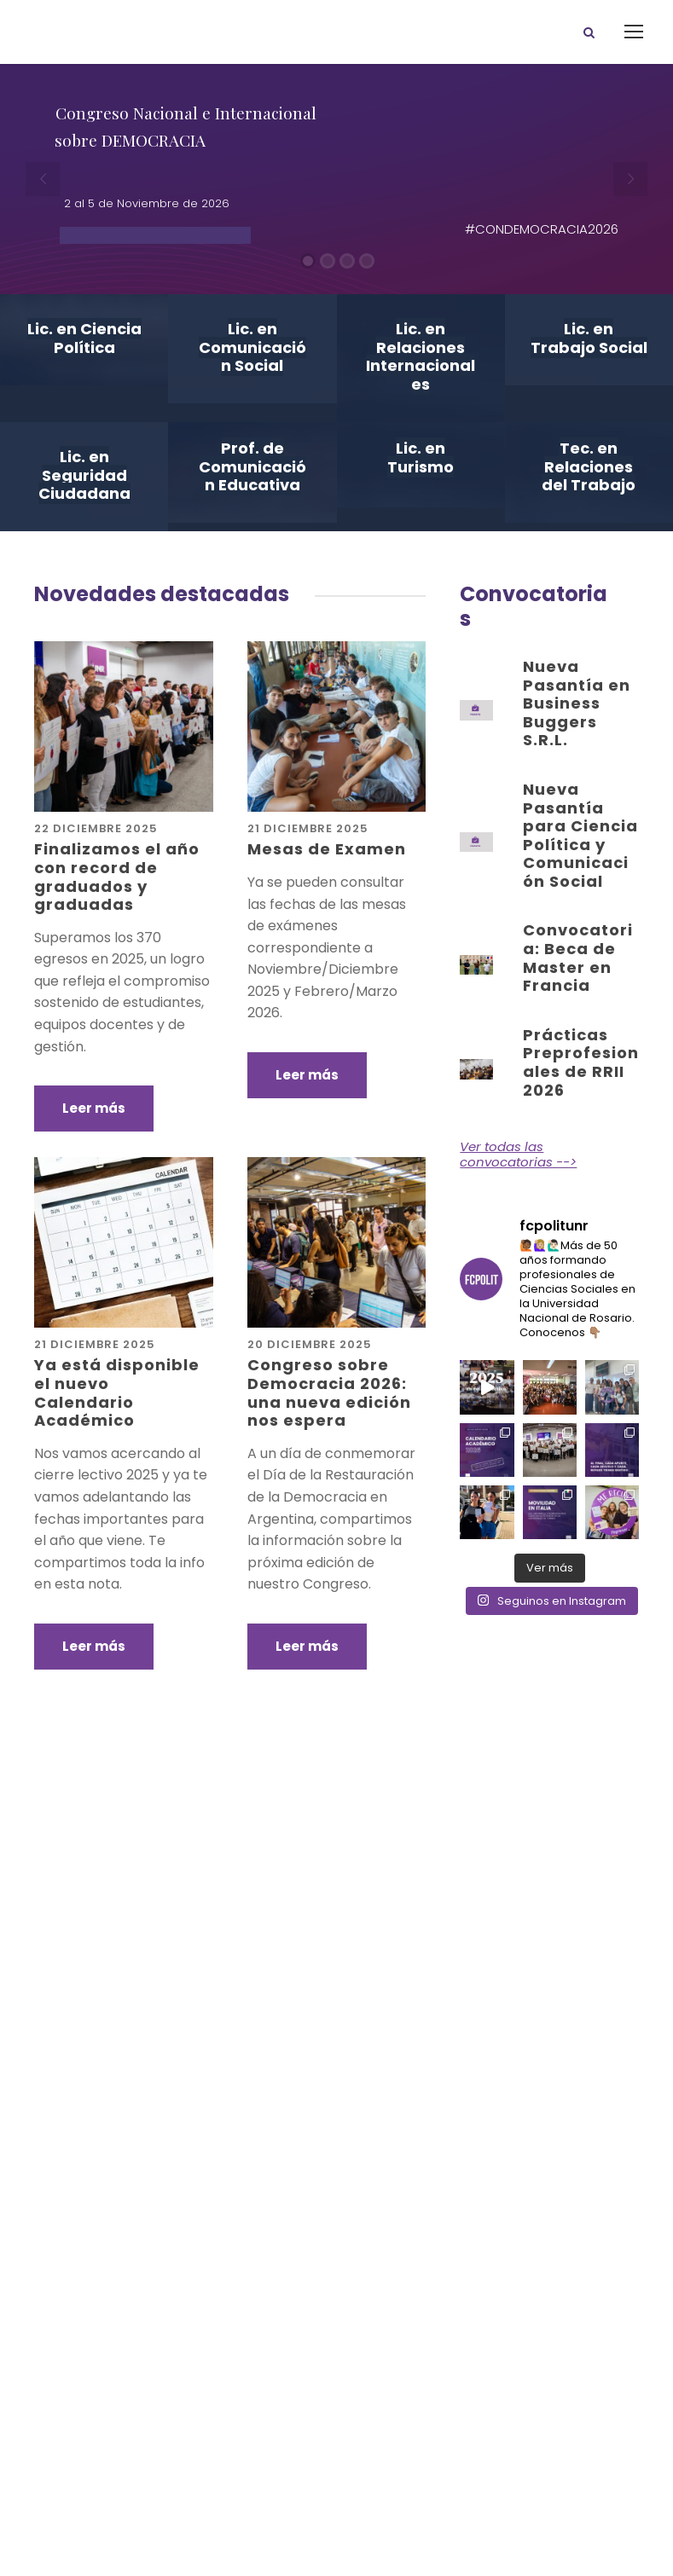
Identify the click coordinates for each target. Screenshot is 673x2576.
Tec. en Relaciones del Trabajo (588, 466)
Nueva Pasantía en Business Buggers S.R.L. (576, 703)
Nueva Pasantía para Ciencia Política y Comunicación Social (580, 835)
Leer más (93, 1108)
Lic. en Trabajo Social (589, 338)
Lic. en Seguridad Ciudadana (84, 475)
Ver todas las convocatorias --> (518, 1154)
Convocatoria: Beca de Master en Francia (578, 957)
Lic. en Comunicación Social (252, 347)
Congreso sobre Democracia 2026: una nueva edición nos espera (329, 1392)
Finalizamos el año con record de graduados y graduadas (117, 876)
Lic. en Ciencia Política (84, 338)
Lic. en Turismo (420, 457)
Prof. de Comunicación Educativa (252, 466)
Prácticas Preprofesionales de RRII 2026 (581, 1062)
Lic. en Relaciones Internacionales (420, 356)
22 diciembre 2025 (96, 828)
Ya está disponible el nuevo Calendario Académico (117, 1392)
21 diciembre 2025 (307, 828)
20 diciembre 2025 (309, 1344)
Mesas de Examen (326, 849)
